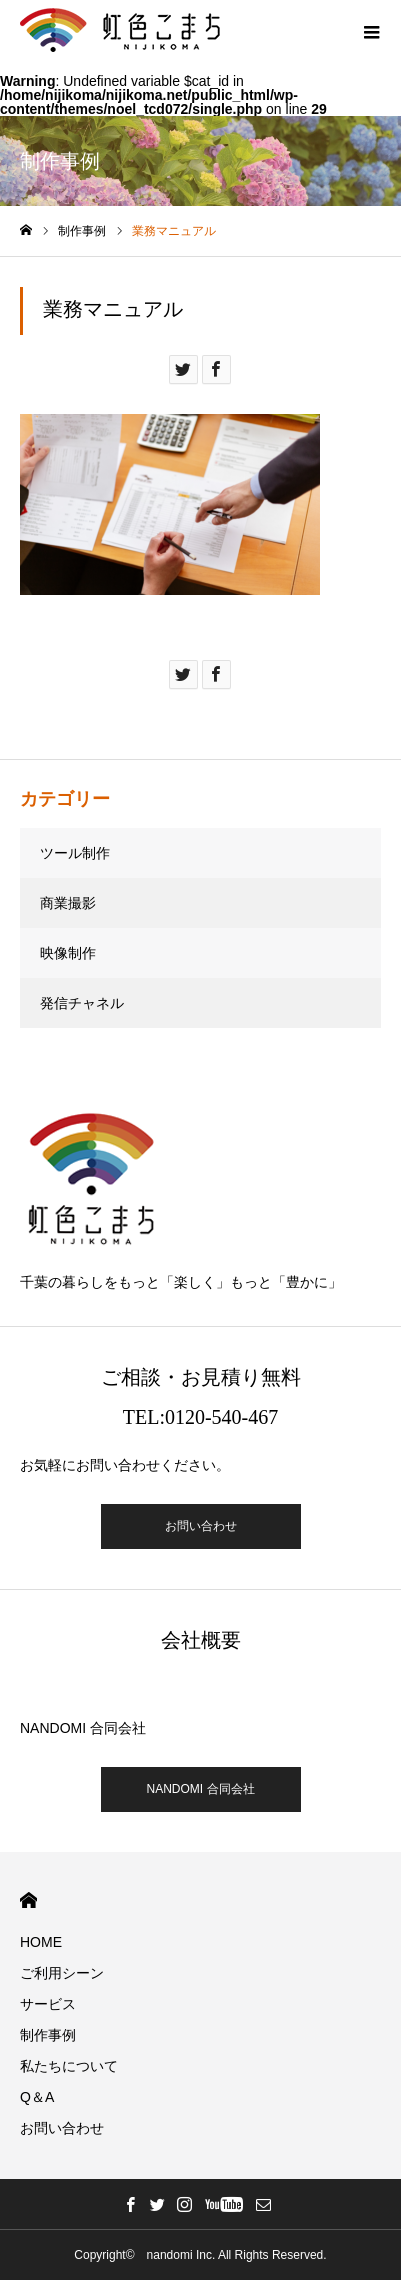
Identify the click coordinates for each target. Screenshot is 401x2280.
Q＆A (37, 2097)
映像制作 (68, 953)
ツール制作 (75, 853)
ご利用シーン (62, 1973)
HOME (28, 1900)
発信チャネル (82, 1003)
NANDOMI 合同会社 (201, 1789)
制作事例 (48, 2035)
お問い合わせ (201, 1526)
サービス (48, 2004)
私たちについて (69, 2066)
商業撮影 (68, 903)
